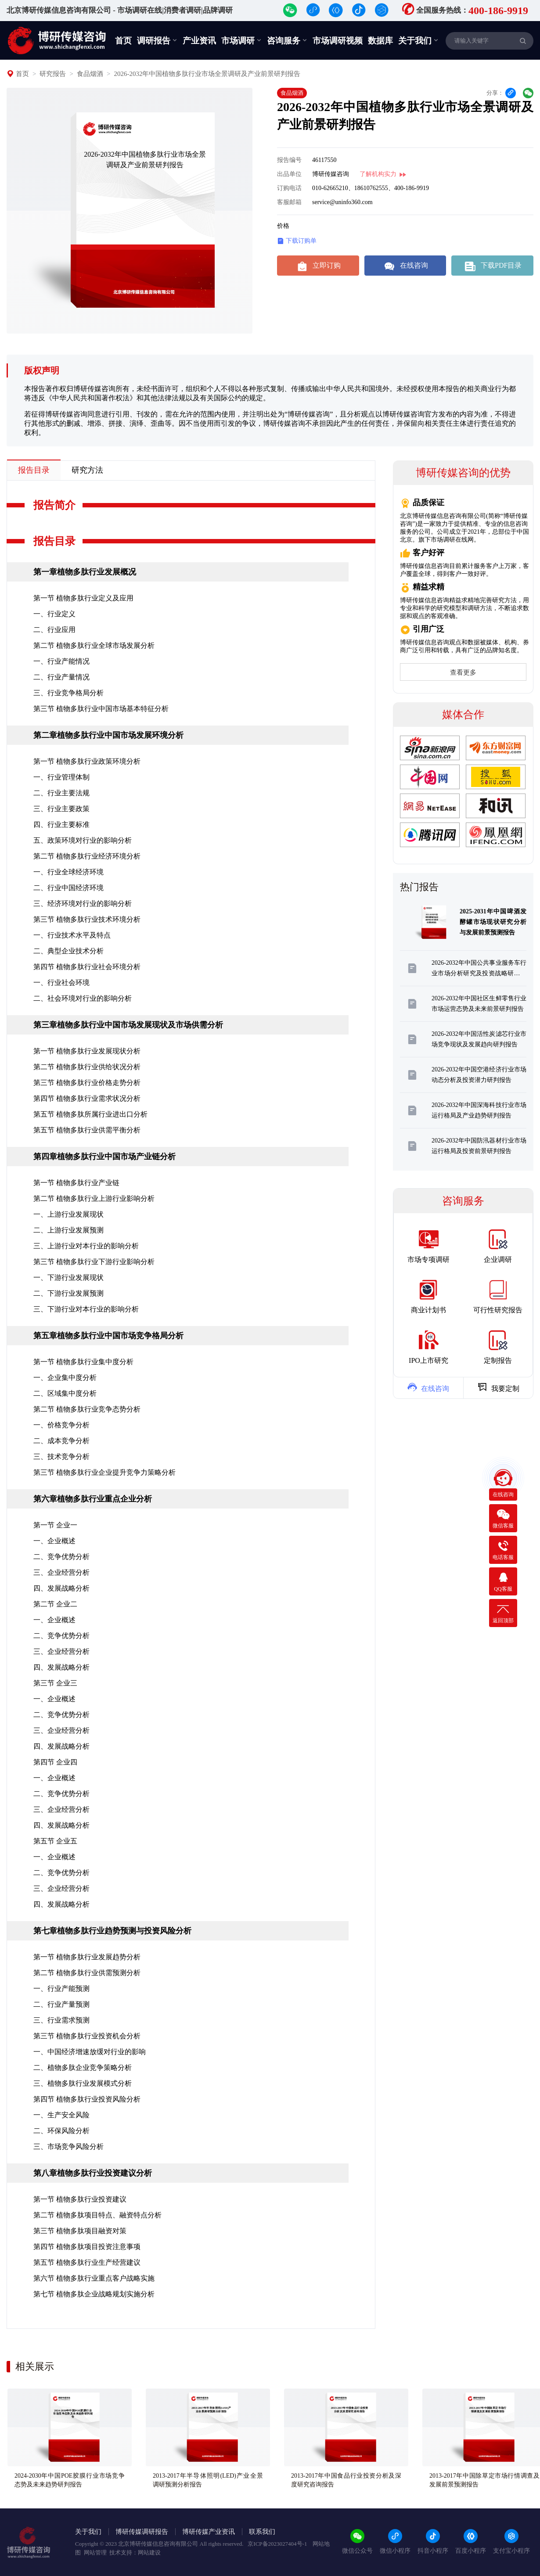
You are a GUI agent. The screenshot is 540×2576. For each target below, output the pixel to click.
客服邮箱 (289, 202)
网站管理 (95, 2552)
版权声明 (41, 370)
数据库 (380, 40)
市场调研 (241, 40)
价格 (283, 226)
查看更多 (463, 672)
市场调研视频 (338, 40)
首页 (123, 40)
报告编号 (289, 160)
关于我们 (418, 40)
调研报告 (157, 40)
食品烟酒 (90, 73)
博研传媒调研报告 (141, 2531)
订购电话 (289, 188)
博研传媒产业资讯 (208, 2531)
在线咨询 (405, 266)
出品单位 (289, 174)
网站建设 (149, 2552)
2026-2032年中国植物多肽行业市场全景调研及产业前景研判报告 (207, 73)
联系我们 (262, 2531)
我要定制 (498, 1387)
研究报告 (53, 73)
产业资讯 (199, 40)
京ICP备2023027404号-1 (278, 2543)
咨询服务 (287, 40)
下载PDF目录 (492, 266)
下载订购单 (297, 240)
